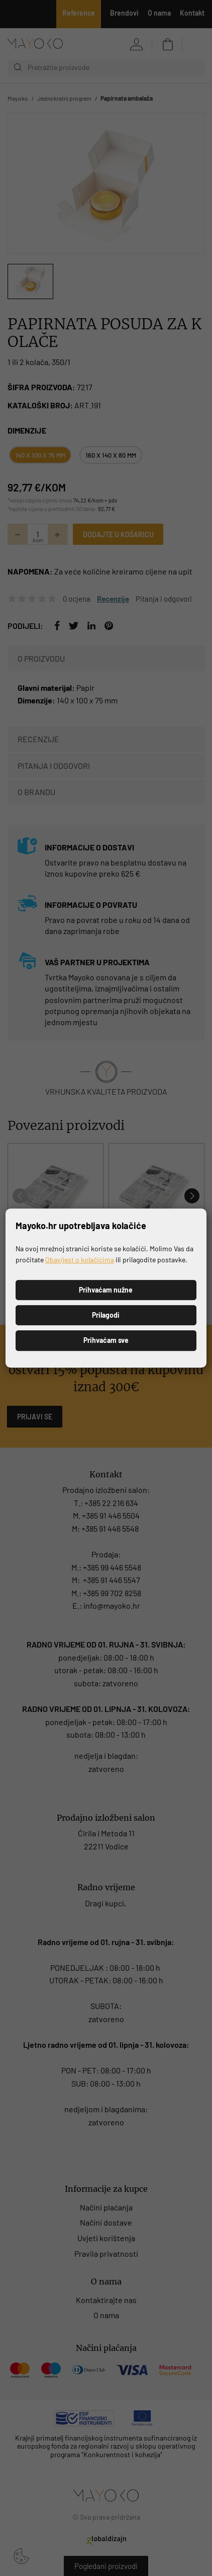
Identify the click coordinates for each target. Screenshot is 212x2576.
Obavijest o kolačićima (79, 1259)
